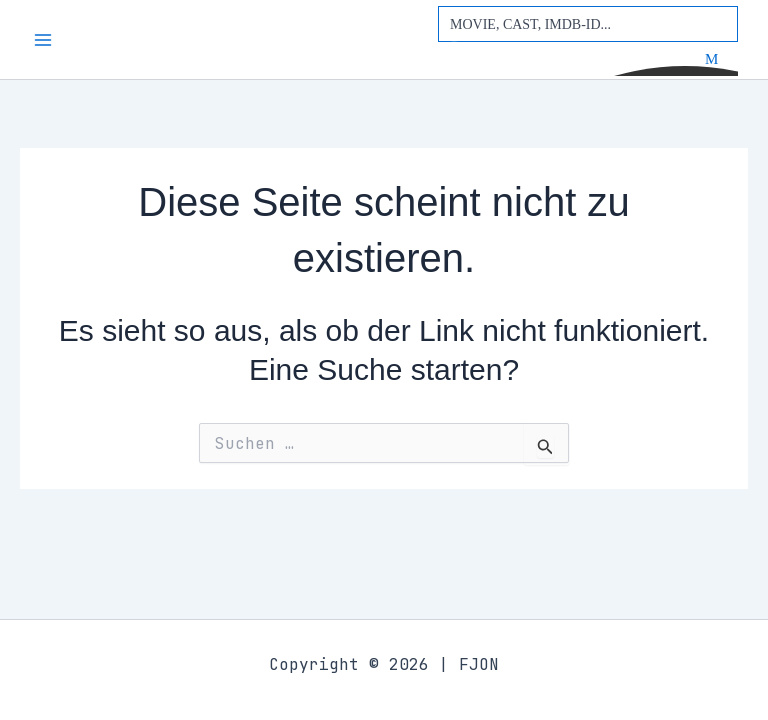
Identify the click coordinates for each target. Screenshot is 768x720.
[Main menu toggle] (43, 40)
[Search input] (589, 24)
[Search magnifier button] (720, 59)
